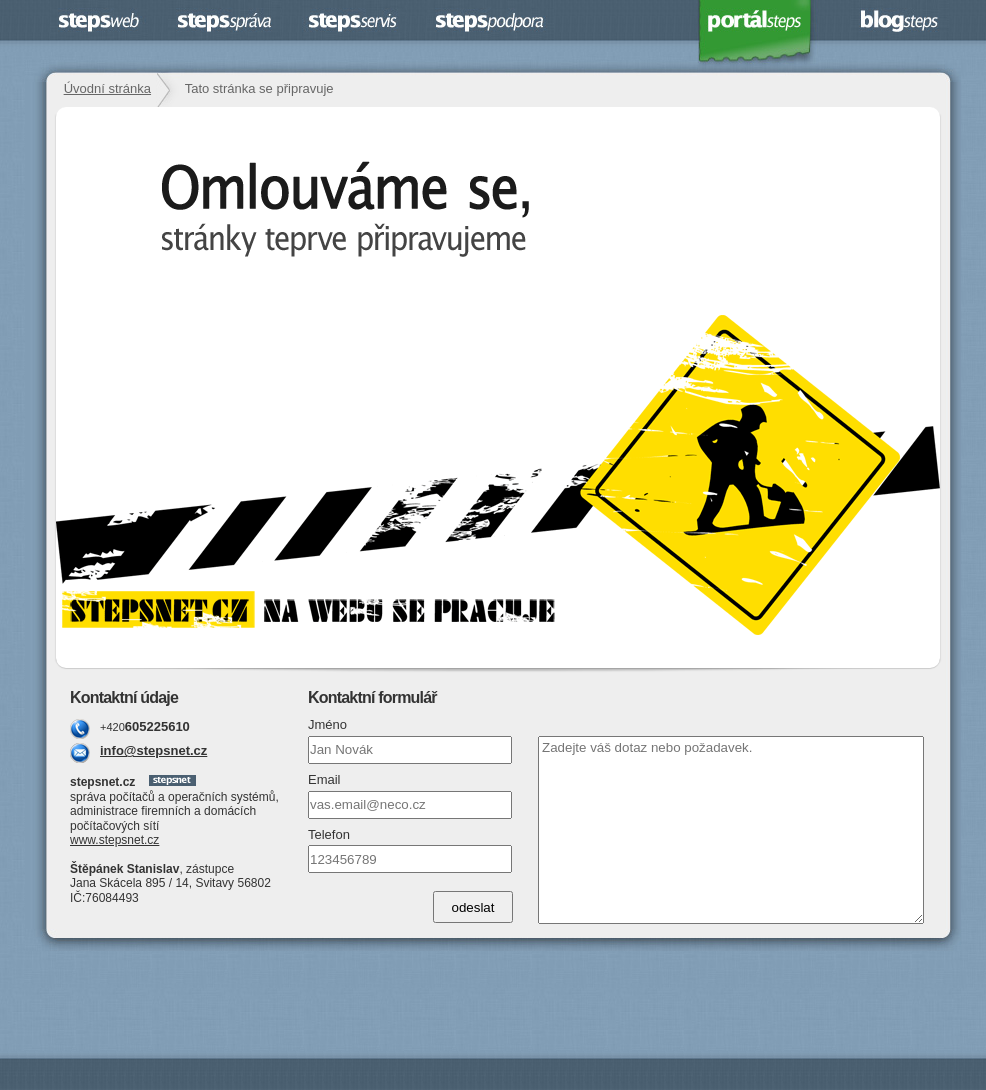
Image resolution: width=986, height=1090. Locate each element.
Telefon (329, 834)
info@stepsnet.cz (153, 750)
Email (324, 779)
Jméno (327, 724)
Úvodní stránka (107, 88)
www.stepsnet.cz (114, 840)
